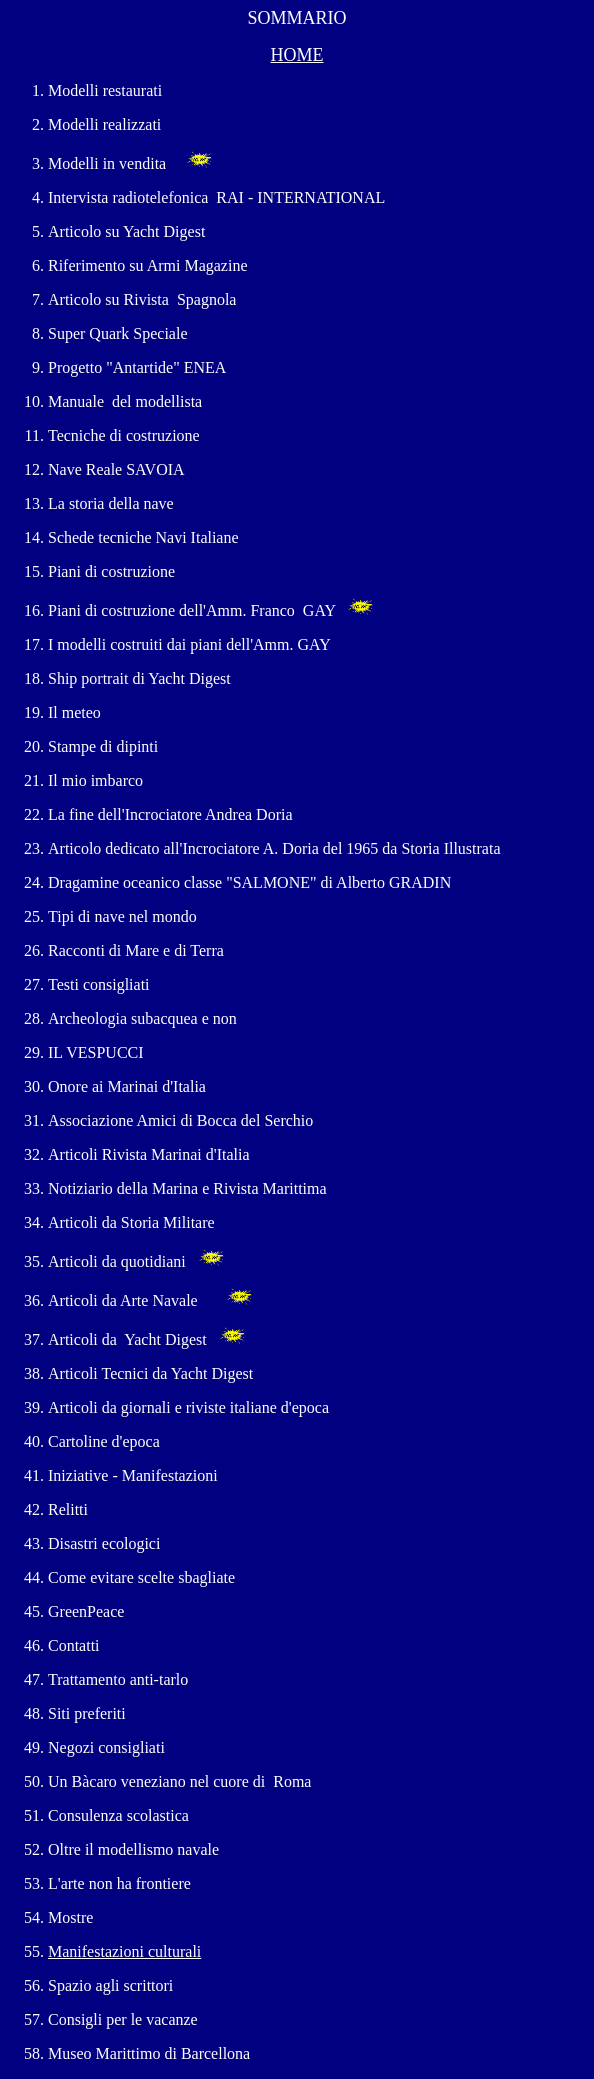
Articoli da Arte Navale (123, 1300)
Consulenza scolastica (118, 1815)
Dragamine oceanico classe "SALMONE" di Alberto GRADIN (249, 882)
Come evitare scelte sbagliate (141, 1577)
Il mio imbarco (95, 780)
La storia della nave (111, 503)
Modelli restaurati (105, 90)
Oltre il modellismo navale (133, 1849)
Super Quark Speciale (118, 333)
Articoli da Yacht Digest (129, 1339)
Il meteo (74, 712)
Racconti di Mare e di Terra (136, 950)
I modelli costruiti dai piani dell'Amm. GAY (189, 644)
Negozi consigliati (106, 1747)
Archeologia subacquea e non (142, 1018)
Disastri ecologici (104, 1543)
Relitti (68, 1509)
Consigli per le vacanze (123, 2019)
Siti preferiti (87, 1713)
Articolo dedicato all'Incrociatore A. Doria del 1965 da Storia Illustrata (274, 848)
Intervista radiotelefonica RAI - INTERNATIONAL (216, 197)
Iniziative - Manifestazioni (135, 1475)
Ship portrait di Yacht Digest (139, 678)
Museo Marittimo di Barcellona (149, 2053)
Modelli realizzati (104, 124)
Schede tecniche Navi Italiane (143, 537)
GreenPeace (86, 1611)
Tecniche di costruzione (124, 435)
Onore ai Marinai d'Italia (127, 1086)
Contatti (74, 1645)
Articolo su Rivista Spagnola (142, 299)
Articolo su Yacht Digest (126, 231)
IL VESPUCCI (96, 1052)
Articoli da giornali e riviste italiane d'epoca (188, 1407)
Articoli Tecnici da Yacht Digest (150, 1373)
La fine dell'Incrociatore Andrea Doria (170, 814)
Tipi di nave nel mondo (122, 916)
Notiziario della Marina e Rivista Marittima (191, 1188)
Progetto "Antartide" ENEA (137, 367)
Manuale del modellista (125, 401)
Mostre (72, 1917)
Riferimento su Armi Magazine (148, 265)
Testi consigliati (99, 984)
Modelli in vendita (107, 163)
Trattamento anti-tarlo (118, 1679)
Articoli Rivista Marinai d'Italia (151, 1154)
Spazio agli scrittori (110, 1985)
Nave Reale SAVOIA (116, 469)
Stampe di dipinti (103, 746)
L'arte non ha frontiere (119, 1883)
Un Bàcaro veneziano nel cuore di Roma (179, 1781)
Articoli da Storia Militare (131, 1222)
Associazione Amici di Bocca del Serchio (180, 1120)
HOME (297, 55)
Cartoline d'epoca (104, 1441)
